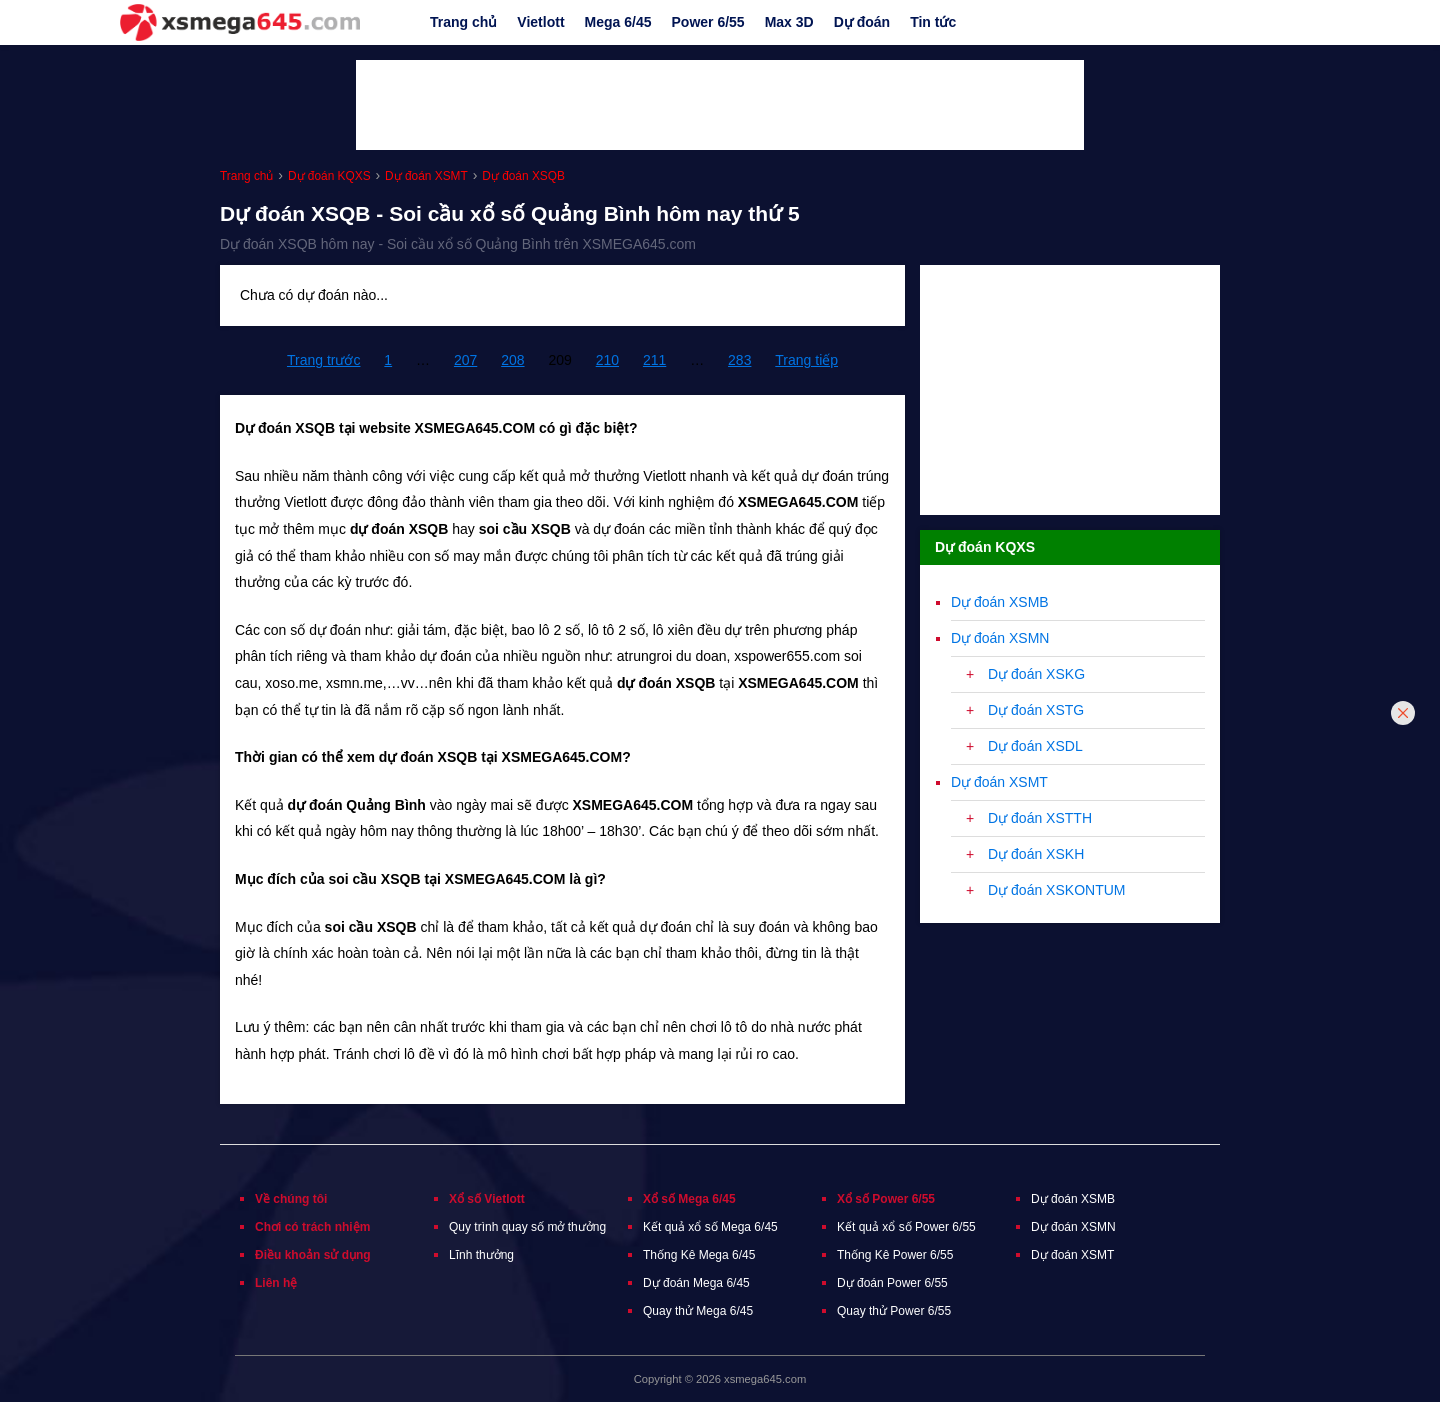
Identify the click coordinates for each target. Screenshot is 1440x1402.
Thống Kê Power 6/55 (895, 1255)
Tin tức (933, 22)
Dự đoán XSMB (1000, 602)
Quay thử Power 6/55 (894, 1311)
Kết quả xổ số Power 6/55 (906, 1227)
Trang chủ (463, 22)
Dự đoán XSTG (1036, 710)
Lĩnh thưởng (481, 1255)
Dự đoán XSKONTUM (1056, 890)
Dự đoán (862, 22)
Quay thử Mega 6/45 (698, 1311)
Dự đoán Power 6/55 (892, 1283)
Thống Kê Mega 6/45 (699, 1255)
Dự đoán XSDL (1035, 746)
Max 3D (789, 22)
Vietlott (540, 22)
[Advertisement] (720, 105)
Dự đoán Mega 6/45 (696, 1283)
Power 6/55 (708, 22)
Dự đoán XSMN (1000, 638)
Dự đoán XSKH (1036, 854)
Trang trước (324, 360)
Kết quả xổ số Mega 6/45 (710, 1227)
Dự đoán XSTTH (1040, 818)
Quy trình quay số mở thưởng (527, 1227)
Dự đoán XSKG (1036, 674)
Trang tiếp (806, 360)
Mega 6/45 (618, 22)
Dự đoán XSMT (999, 782)
